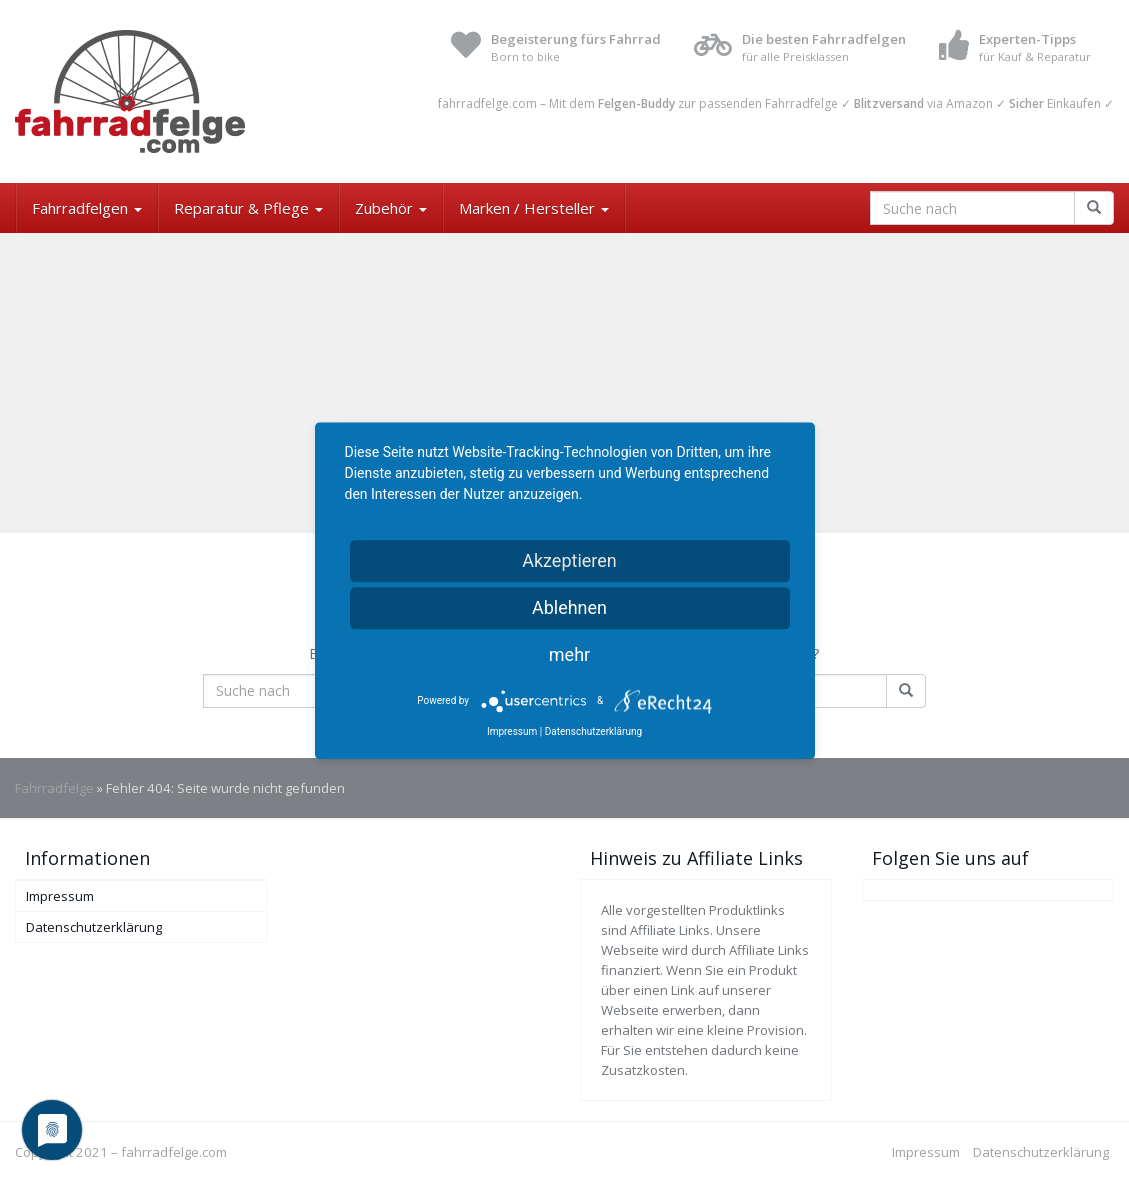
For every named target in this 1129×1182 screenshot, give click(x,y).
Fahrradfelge (54, 788)
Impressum (60, 896)
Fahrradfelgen (87, 208)
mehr (569, 654)
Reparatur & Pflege (248, 208)
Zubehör (391, 208)
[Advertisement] (564, 383)
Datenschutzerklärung (94, 927)
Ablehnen (569, 607)
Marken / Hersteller (534, 208)
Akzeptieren (569, 560)
